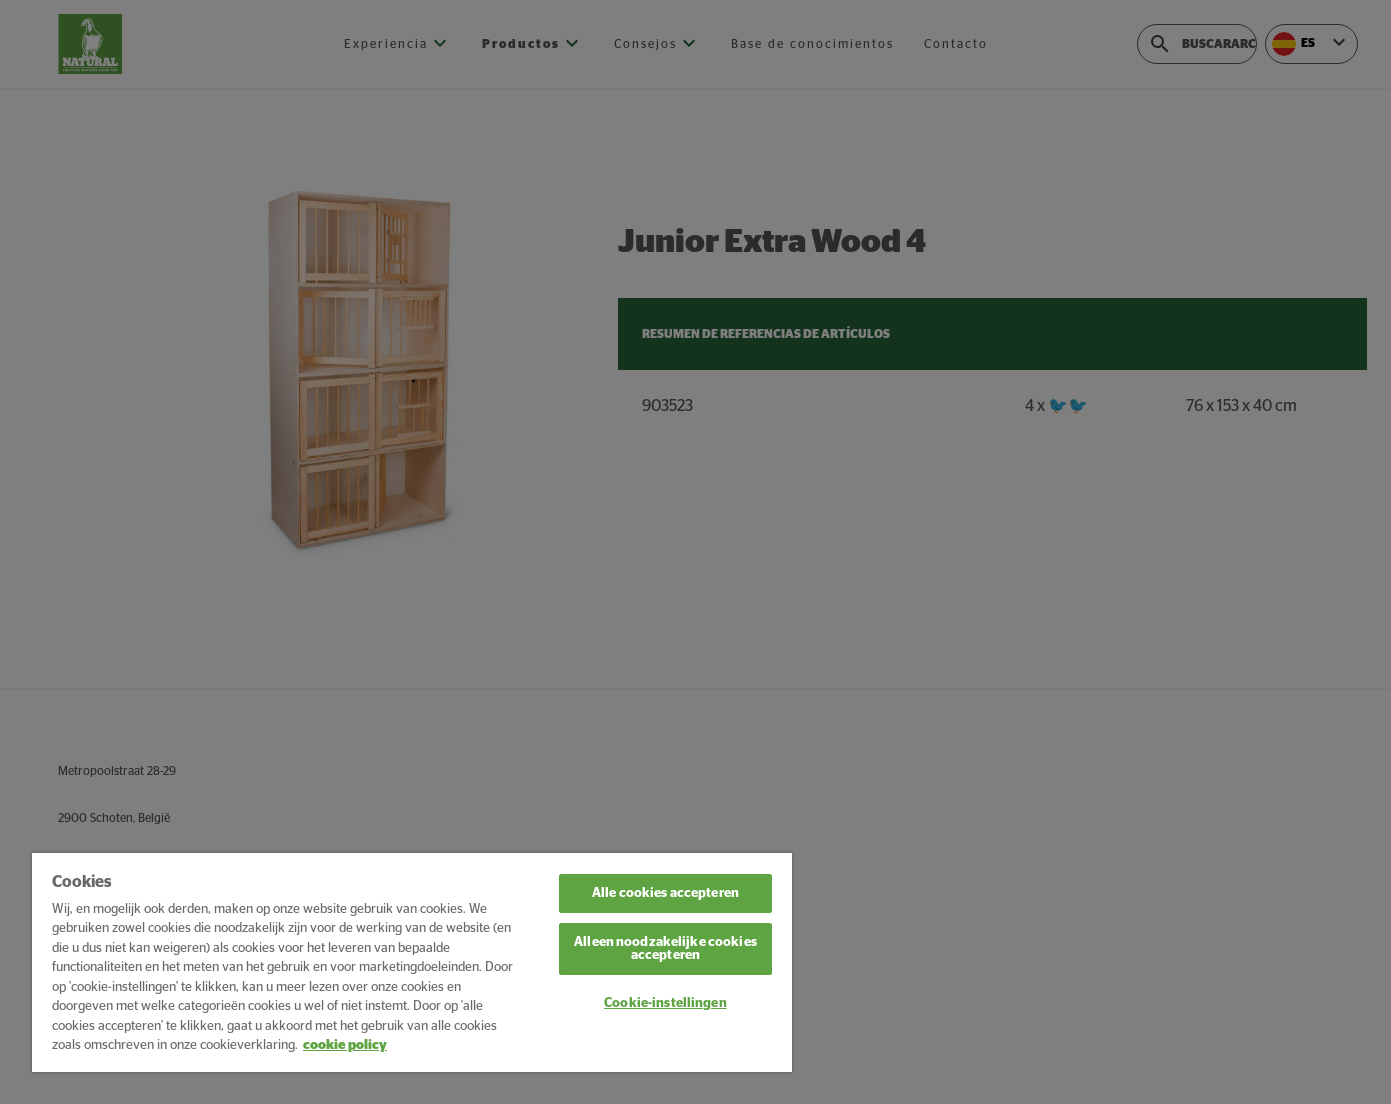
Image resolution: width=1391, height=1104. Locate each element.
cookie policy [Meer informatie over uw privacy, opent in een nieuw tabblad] (345, 1045)
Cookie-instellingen (665, 1003)
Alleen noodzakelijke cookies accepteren (665, 949)
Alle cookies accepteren (665, 893)
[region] (412, 962)
